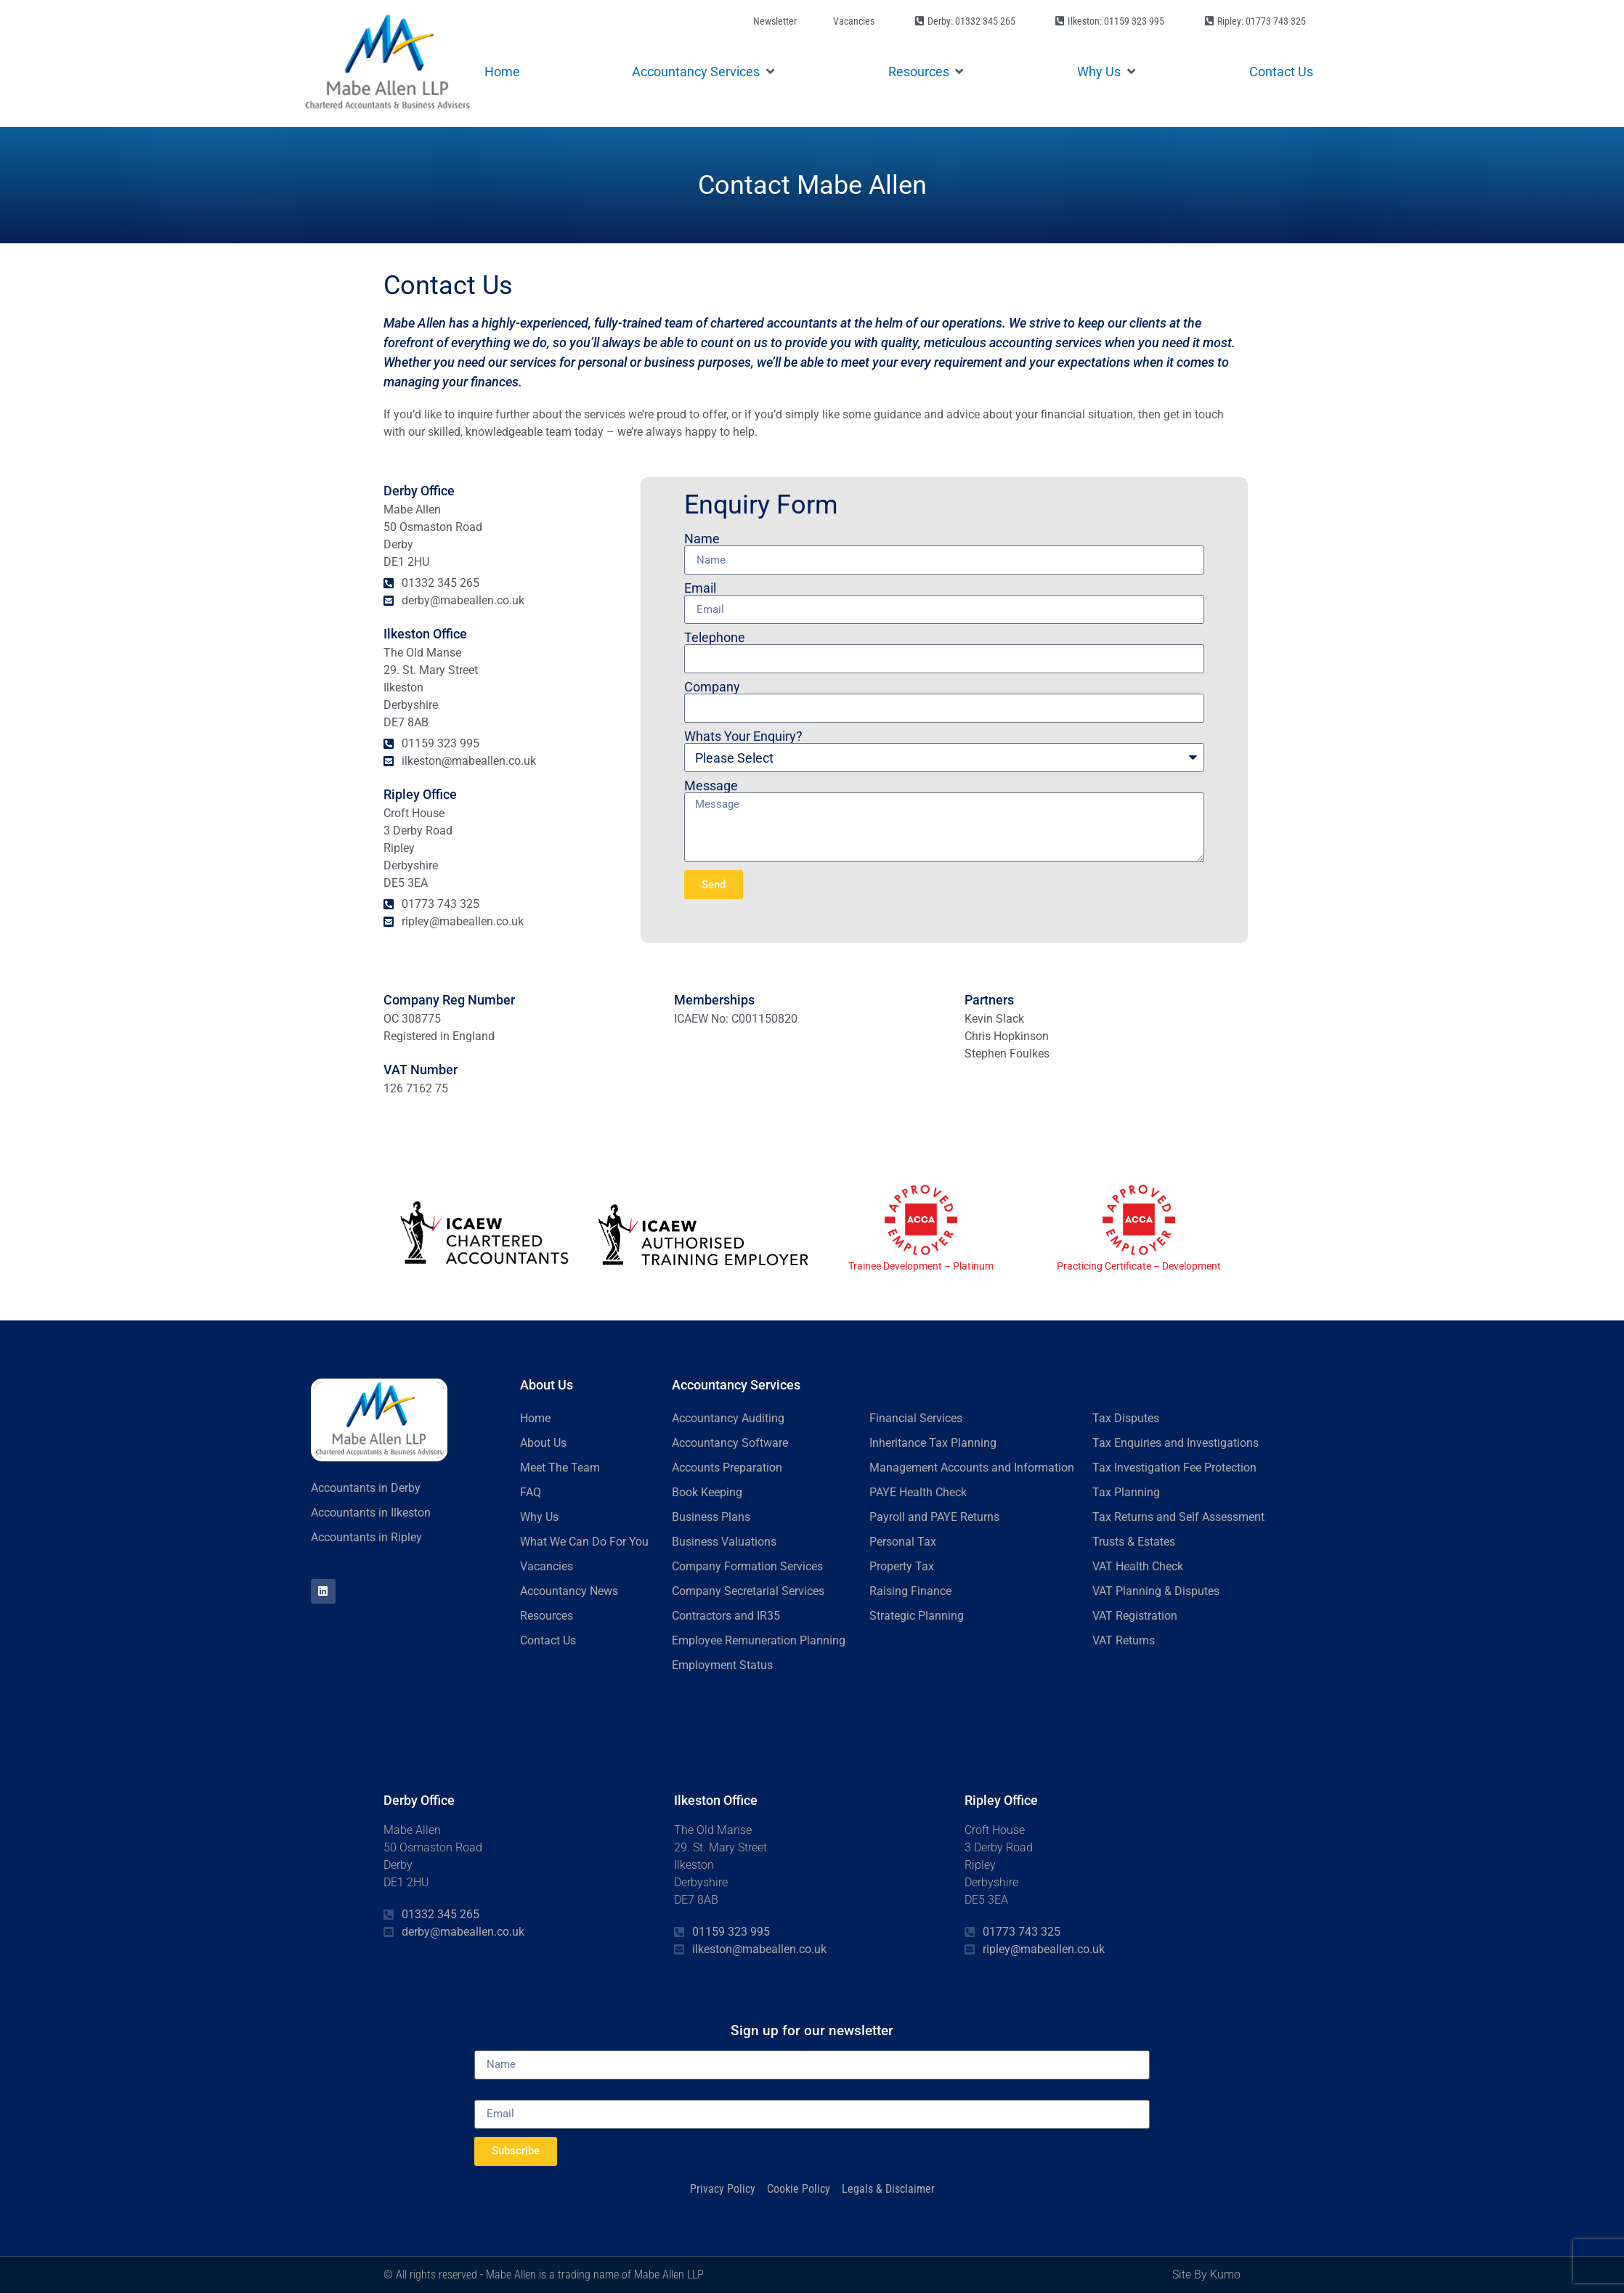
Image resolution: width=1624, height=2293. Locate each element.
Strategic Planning (916, 1616)
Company (712, 687)
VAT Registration (1134, 1616)
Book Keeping (707, 1492)
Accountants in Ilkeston (371, 1512)
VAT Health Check (1137, 1566)
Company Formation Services (747, 1566)
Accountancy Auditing (728, 1418)
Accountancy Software (730, 1443)
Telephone (714, 637)
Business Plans (711, 1517)
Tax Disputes (1125, 1418)
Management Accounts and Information (971, 1467)
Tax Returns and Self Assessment (1178, 1517)
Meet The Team (560, 1467)
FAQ (530, 1492)
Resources (546, 1616)
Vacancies (546, 1566)
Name (702, 538)
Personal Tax (902, 1542)
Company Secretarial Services (748, 1591)
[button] (704, 71)
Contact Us (548, 1640)
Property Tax (901, 1566)
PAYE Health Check (918, 1492)
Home (535, 1418)
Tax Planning (1126, 1492)
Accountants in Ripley (366, 1537)
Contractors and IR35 (726, 1616)
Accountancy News (569, 1591)
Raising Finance (910, 1591)
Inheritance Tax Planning (932, 1443)
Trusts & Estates (1133, 1542)
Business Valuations (724, 1542)
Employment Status (722, 1665)
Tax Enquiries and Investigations (1175, 1443)
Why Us (539, 1517)
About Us (543, 1443)
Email (700, 588)
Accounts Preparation (727, 1467)
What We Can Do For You (584, 1542)
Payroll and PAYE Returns (934, 1517)
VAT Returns (1123, 1640)
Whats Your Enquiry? (743, 736)
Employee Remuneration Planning (758, 1640)
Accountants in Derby (366, 1488)
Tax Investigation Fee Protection (1174, 1467)
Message (711, 785)
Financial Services (915, 1418)
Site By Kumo (1206, 2274)
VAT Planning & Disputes (1155, 1591)
